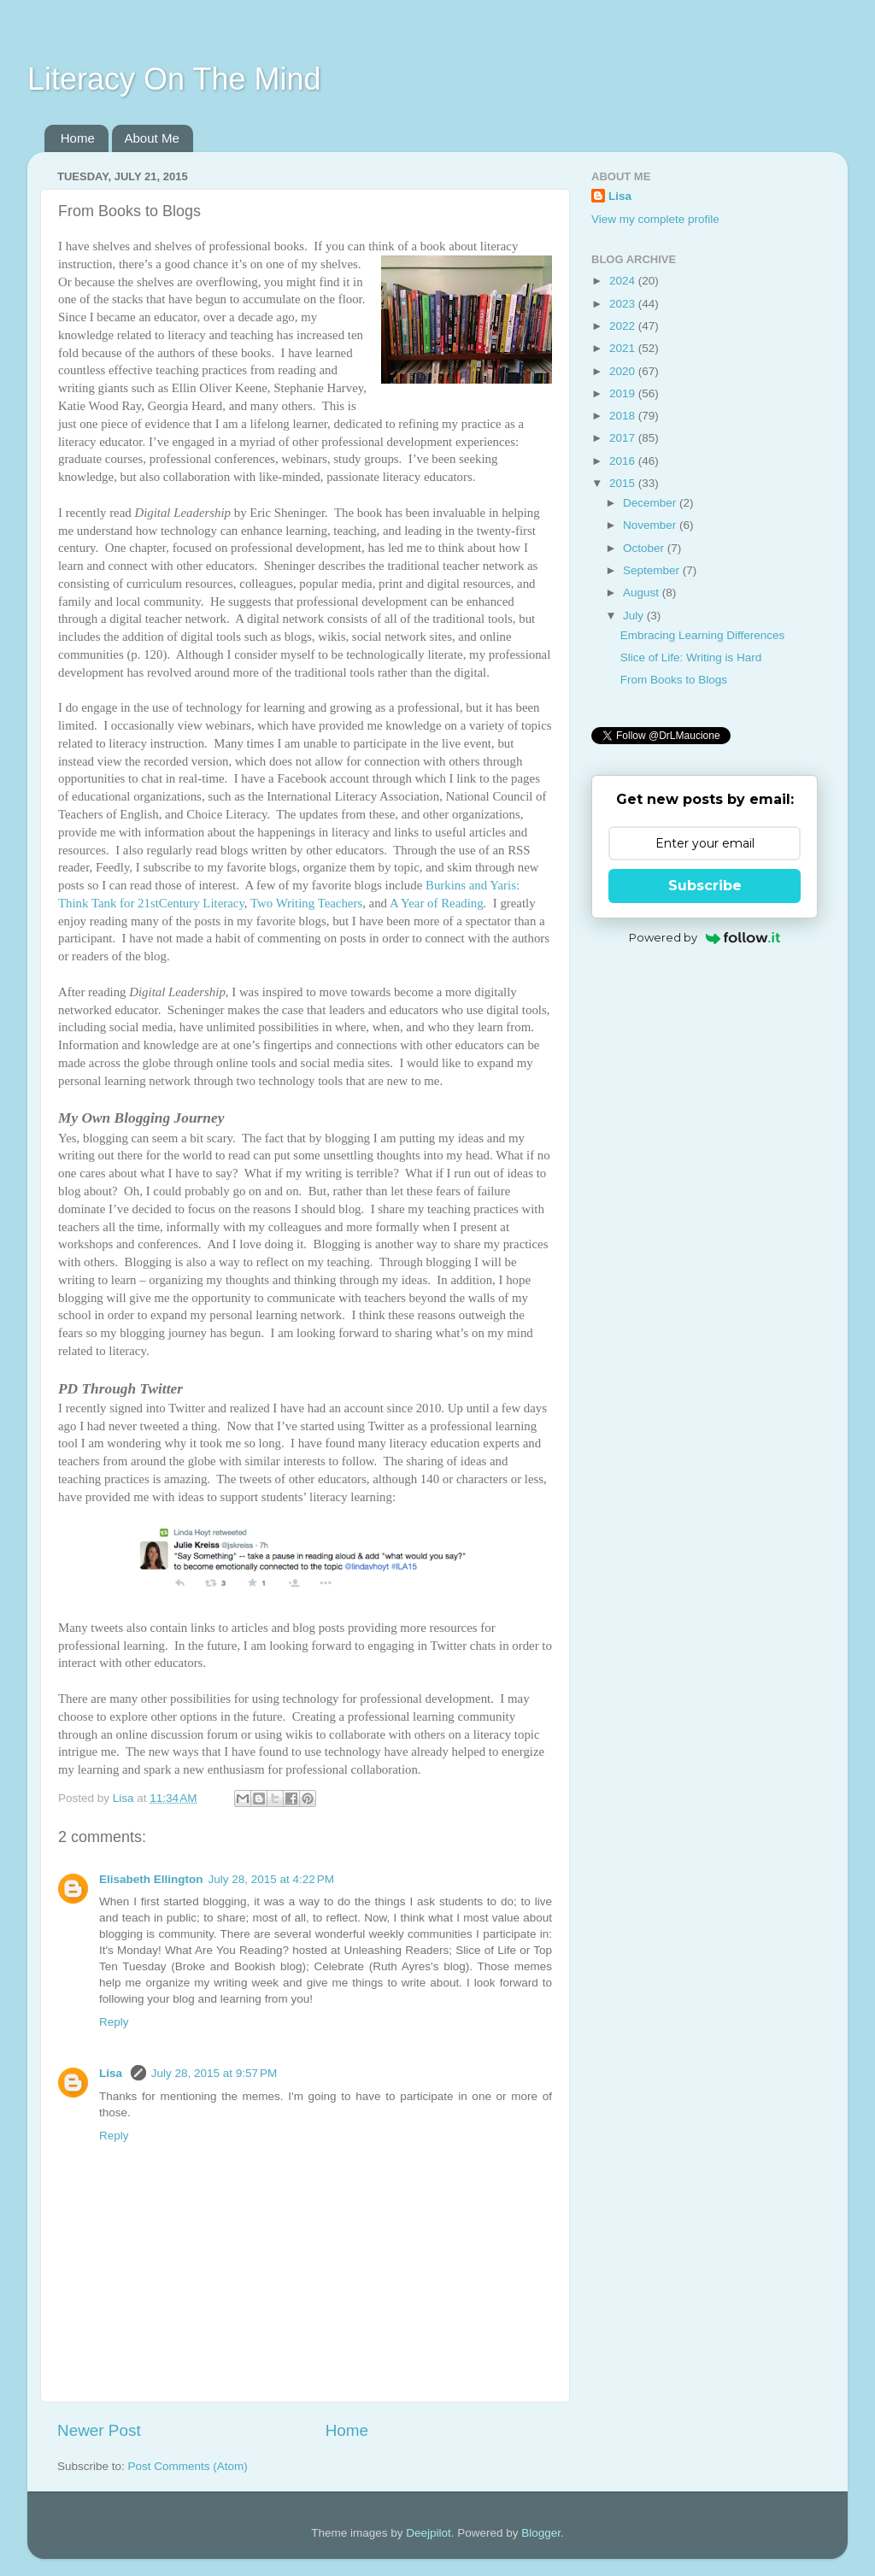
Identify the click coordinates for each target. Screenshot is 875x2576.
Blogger (541, 2532)
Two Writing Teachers (306, 903)
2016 (623, 461)
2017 (623, 437)
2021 (623, 348)
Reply (114, 2022)
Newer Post (99, 2430)
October (645, 548)
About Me (152, 138)
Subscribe (705, 885)
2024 (623, 280)
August (642, 592)
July (635, 615)
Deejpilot (428, 2532)
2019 (623, 393)
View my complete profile (655, 219)
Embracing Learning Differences (702, 635)
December (651, 502)
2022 (623, 326)
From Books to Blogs (673, 679)
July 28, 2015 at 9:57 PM (214, 2073)
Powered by (704, 937)
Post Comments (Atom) (188, 2466)
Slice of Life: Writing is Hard (691, 657)
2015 (623, 483)
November (651, 525)
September (653, 570)
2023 (623, 303)
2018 (623, 415)
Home (78, 138)
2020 (623, 371)
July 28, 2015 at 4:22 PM (271, 1879)
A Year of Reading (437, 903)
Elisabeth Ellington (151, 1879)
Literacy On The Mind (174, 79)
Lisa (112, 2073)
